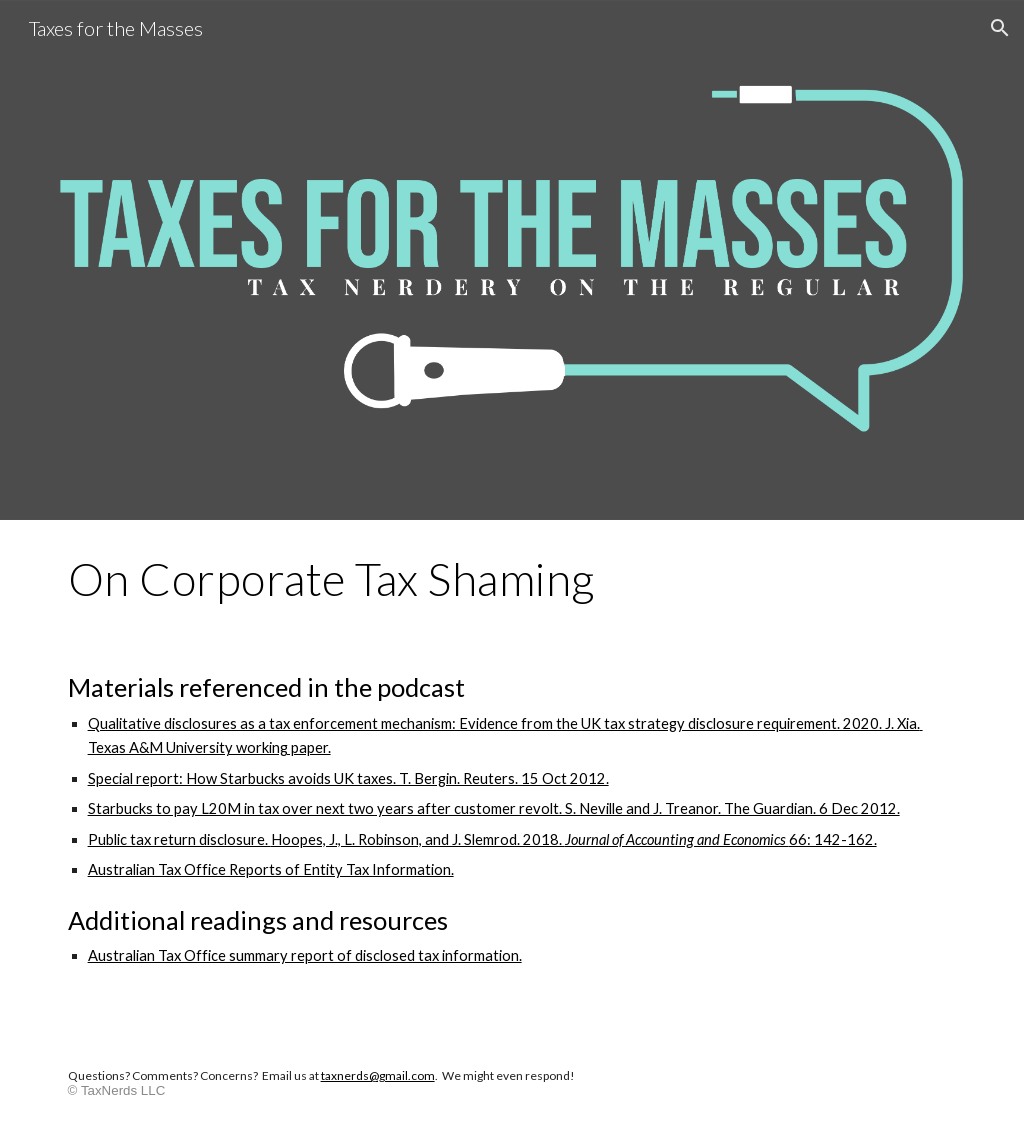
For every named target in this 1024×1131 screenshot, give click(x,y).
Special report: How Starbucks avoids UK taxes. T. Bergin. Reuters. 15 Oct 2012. (348, 778)
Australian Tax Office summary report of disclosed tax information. (305, 955)
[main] (512, 579)
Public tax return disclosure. (179, 839)
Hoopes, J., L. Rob (327, 839)
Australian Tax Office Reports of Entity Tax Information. (271, 869)
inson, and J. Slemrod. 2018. (474, 839)
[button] (1000, 28)
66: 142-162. (833, 839)
